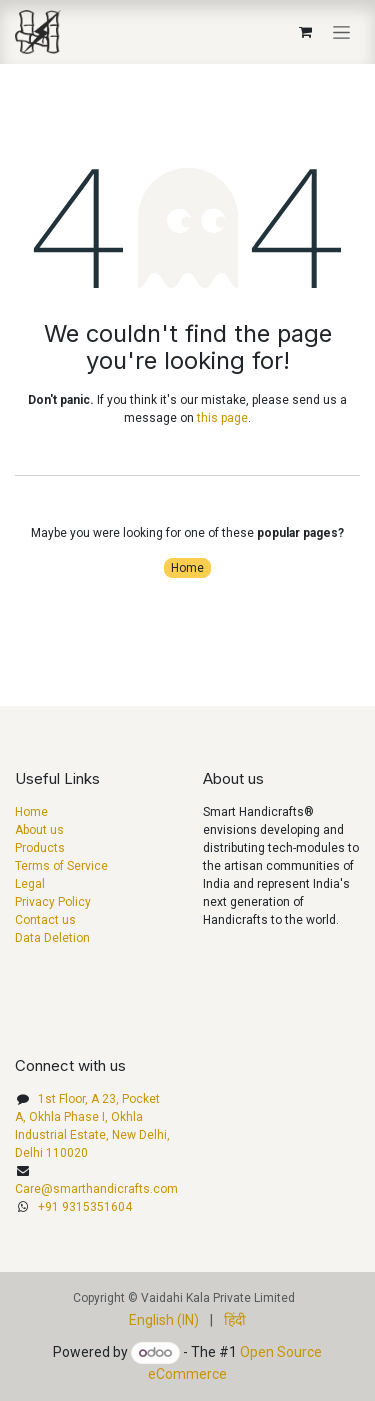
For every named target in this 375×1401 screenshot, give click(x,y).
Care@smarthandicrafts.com (96, 1189)
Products (40, 848)
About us (39, 830)
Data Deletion (52, 938)
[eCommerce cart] (305, 32)
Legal (30, 884)
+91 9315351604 (85, 1207)
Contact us (45, 920)
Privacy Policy (53, 902)
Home (187, 568)
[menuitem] (164, 1320)
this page (222, 418)
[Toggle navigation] (341, 32)
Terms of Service (61, 866)
